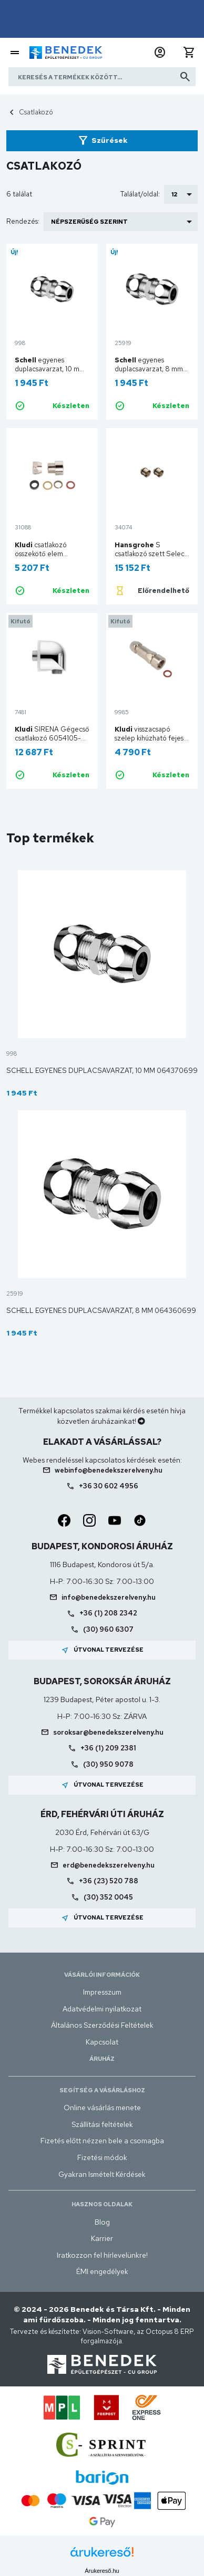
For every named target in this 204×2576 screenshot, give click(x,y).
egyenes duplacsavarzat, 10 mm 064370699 (50, 369)
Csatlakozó (36, 112)
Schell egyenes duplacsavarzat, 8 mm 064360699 (101, 1310)
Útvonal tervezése (102, 1650)
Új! (14, 252)
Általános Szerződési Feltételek (102, 2025)
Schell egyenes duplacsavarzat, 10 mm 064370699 (102, 1070)
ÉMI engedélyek (102, 2271)
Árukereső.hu (102, 2571)
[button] (160, 52)
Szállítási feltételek (102, 2124)
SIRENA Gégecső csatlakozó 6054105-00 (52, 738)
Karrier (102, 2238)
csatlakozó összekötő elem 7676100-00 (41, 553)
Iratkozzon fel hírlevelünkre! (102, 2255)
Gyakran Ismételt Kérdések (102, 2174)
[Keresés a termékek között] (102, 76)
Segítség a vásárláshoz (102, 2090)
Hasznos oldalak (102, 2204)
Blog (102, 2222)
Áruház (102, 2058)
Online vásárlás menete (102, 2107)
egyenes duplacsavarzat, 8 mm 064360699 (149, 369)
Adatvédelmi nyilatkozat (102, 2009)
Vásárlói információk (102, 1974)
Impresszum (102, 1992)
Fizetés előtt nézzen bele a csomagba (102, 2140)
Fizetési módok (102, 2157)
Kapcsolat (102, 2042)
